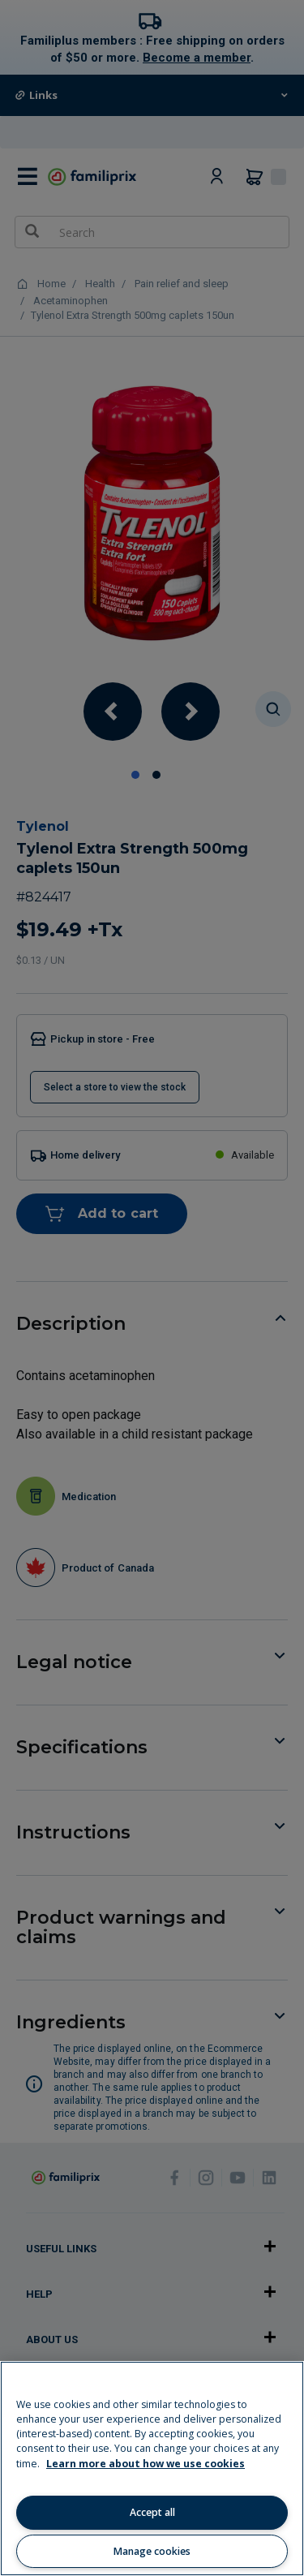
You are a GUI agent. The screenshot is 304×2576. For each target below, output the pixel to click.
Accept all (152, 2512)
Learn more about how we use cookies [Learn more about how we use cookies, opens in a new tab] (145, 2464)
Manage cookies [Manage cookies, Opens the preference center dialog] (152, 2551)
